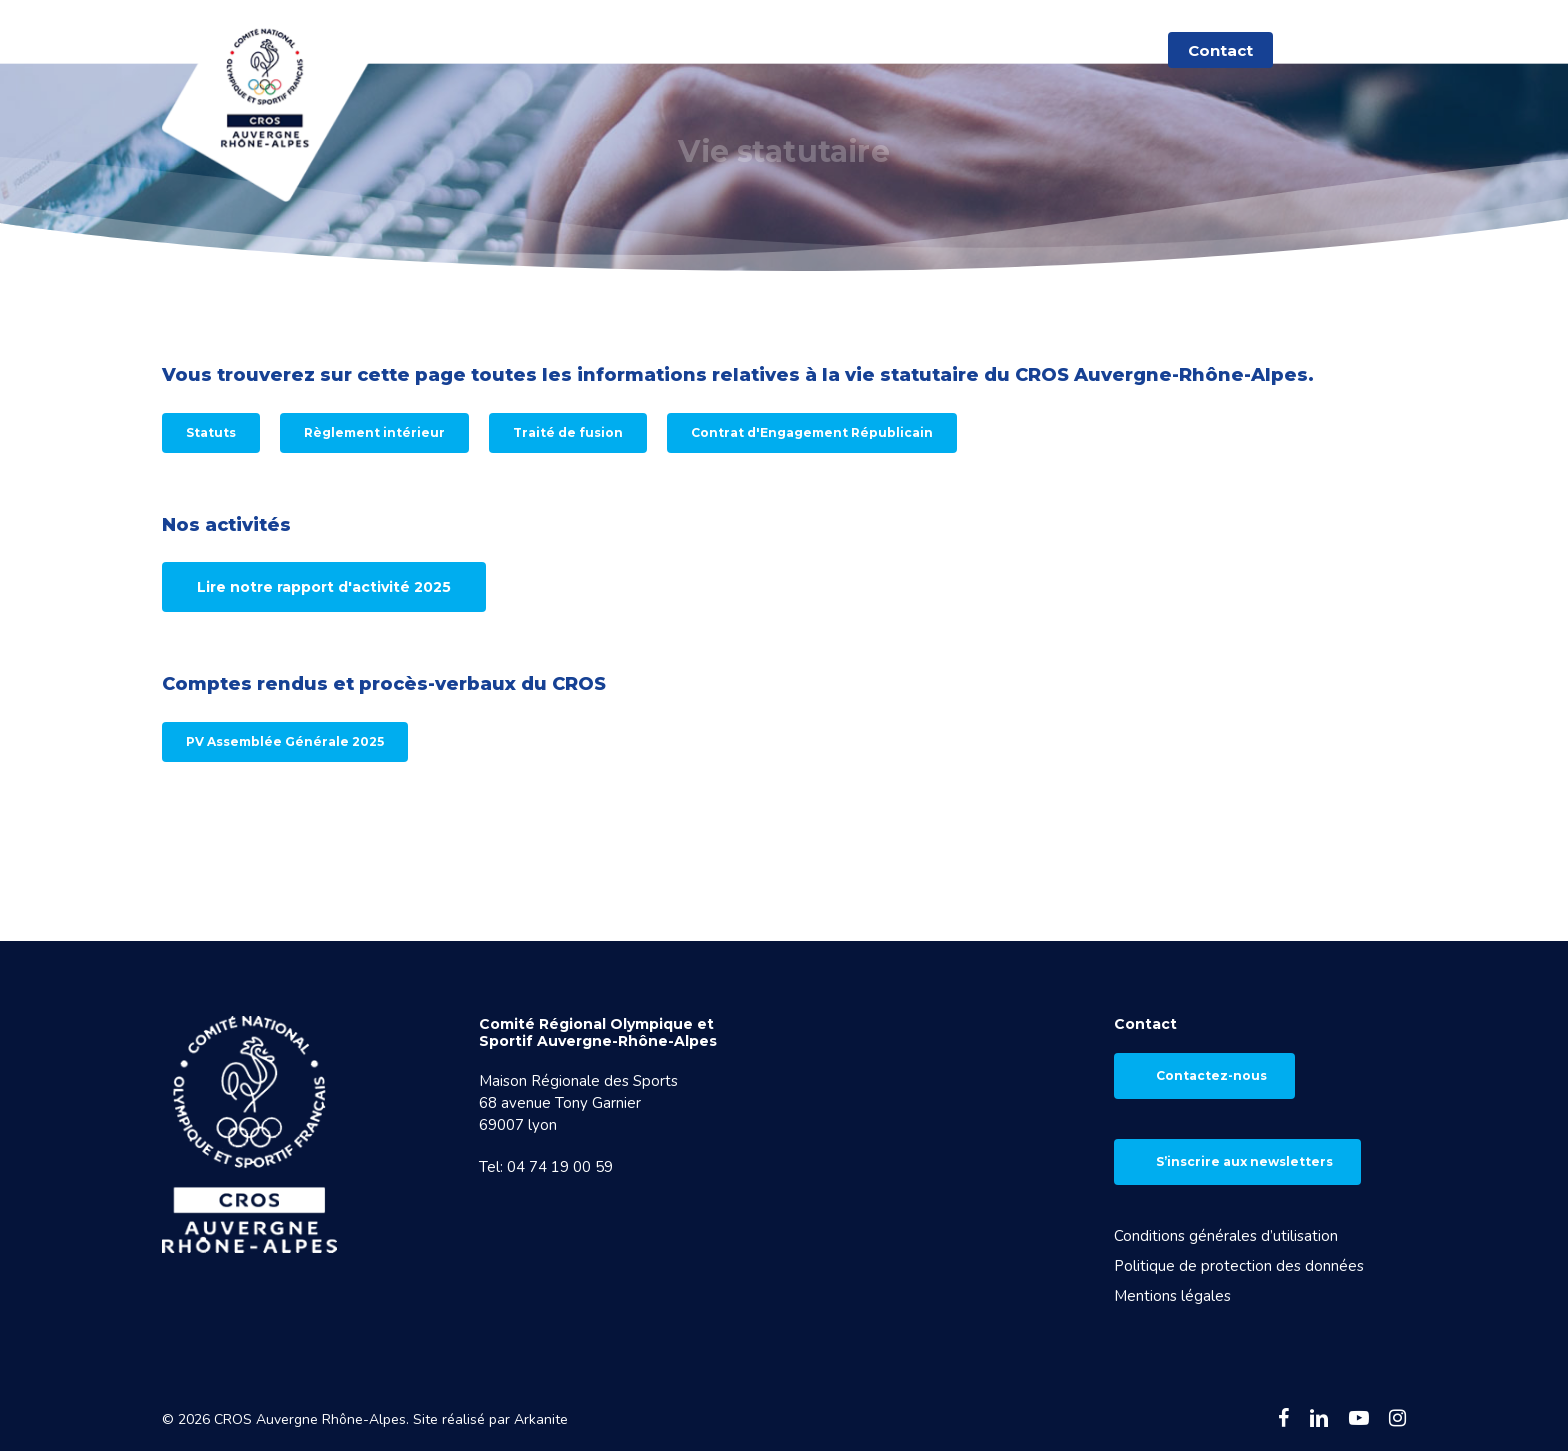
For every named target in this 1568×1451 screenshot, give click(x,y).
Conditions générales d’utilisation (1226, 1236)
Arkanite (541, 1419)
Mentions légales (1172, 1296)
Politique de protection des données (1239, 1266)
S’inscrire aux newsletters (1244, 1161)
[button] (211, 433)
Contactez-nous (1211, 1075)
